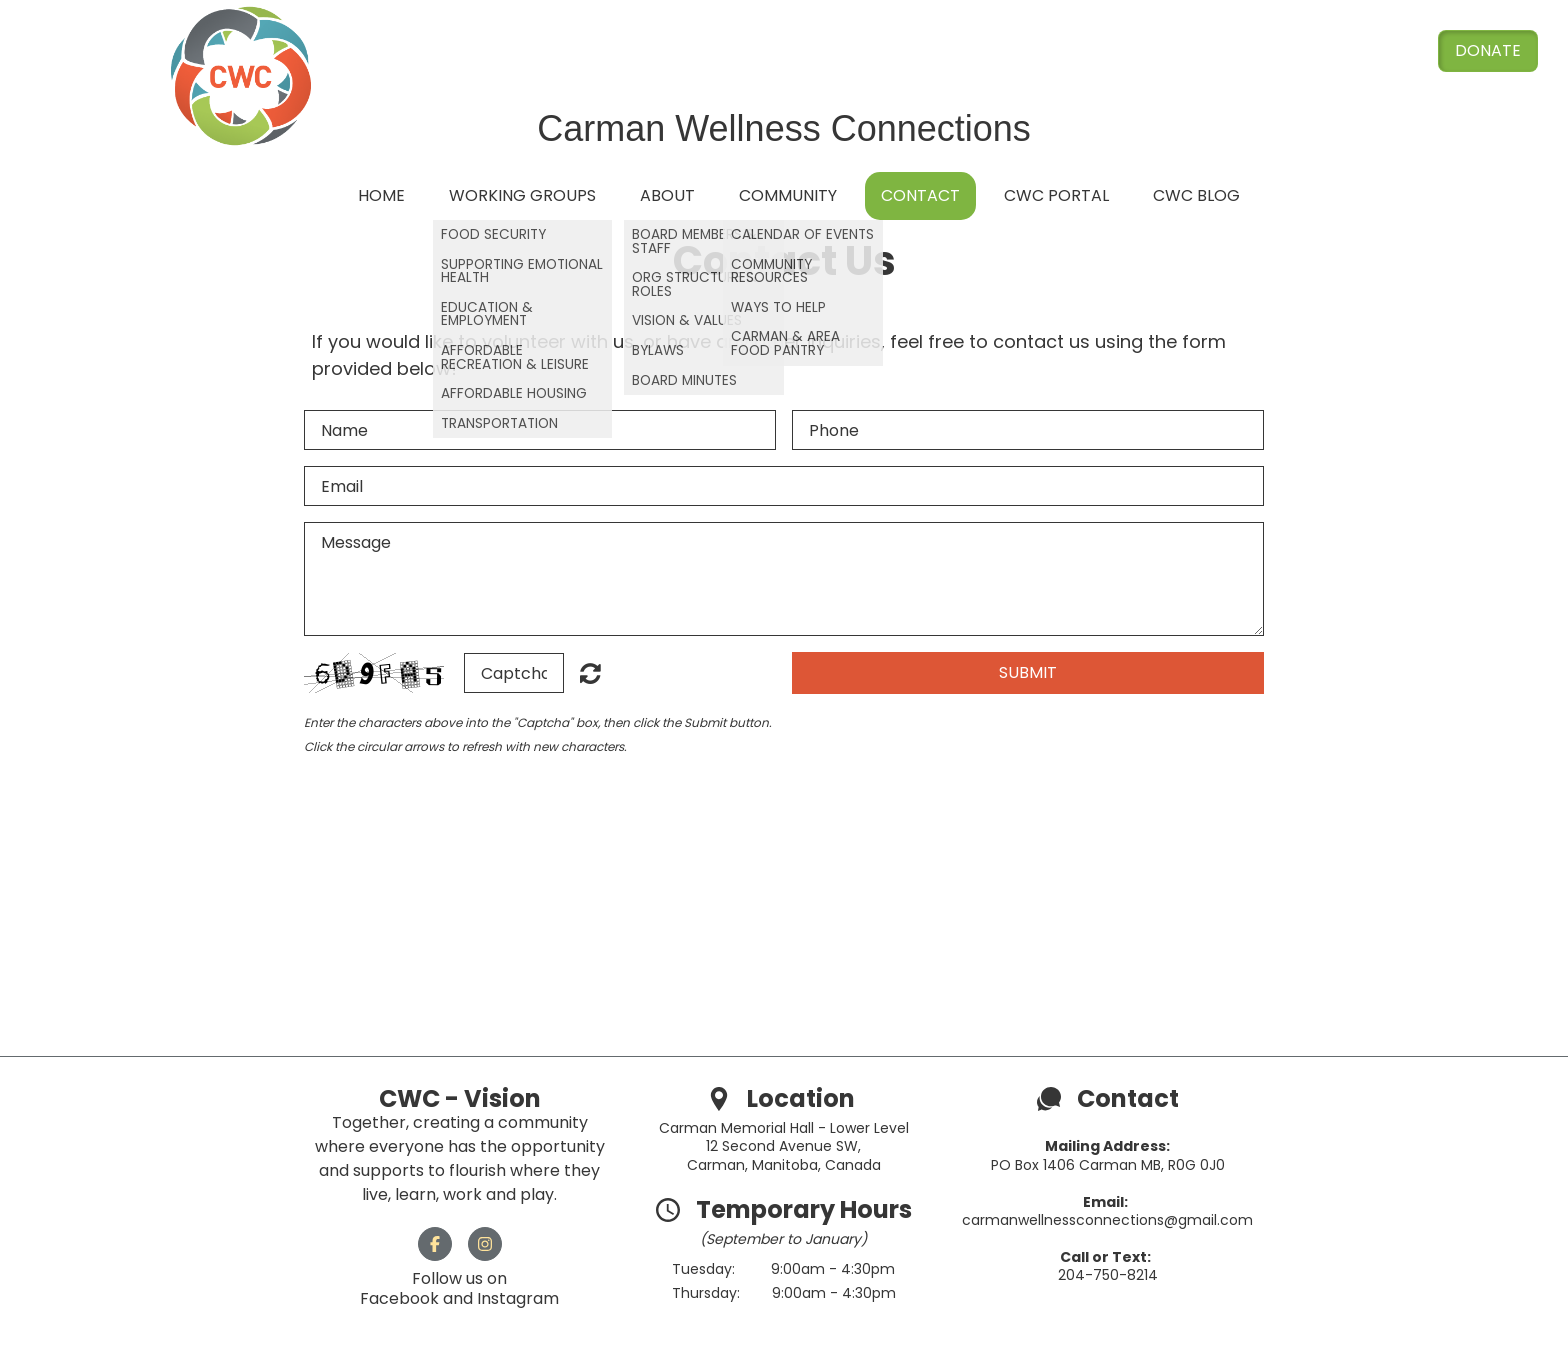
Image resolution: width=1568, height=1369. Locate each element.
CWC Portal (1056, 195)
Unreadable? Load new (590, 673)
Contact (920, 195)
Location (803, 1098)
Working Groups (522, 195)
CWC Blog (1196, 195)
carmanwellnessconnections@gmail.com (1107, 1220)
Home (381, 195)
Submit (1028, 672)
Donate (1488, 50)
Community (788, 195)
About (667, 195)
